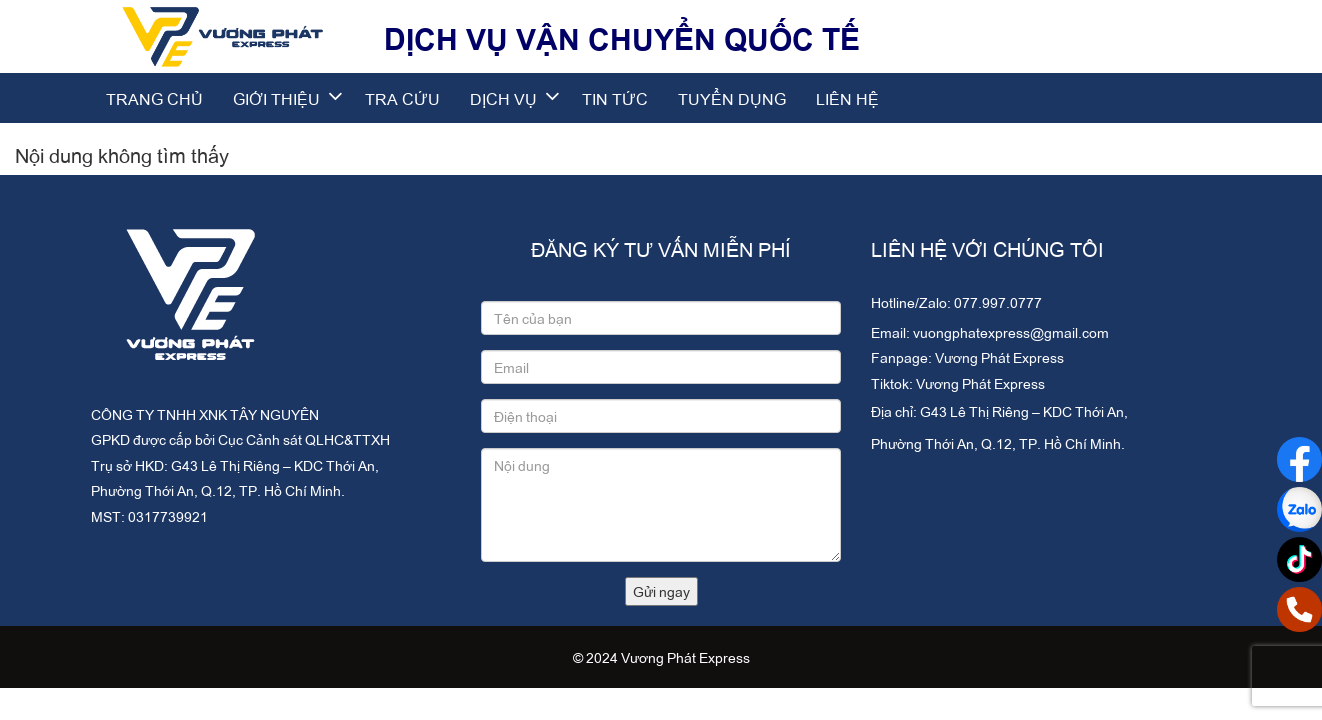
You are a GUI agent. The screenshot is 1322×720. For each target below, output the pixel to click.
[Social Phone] (1299, 609)
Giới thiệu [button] (289, 98)
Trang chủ (154, 98)
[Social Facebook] (1299, 459)
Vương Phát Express (999, 356)
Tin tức (615, 98)
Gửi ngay (661, 590)
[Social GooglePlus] (1299, 559)
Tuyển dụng (732, 98)
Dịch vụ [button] (516, 98)
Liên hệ (847, 98)
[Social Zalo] (1299, 509)
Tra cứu (402, 98)
